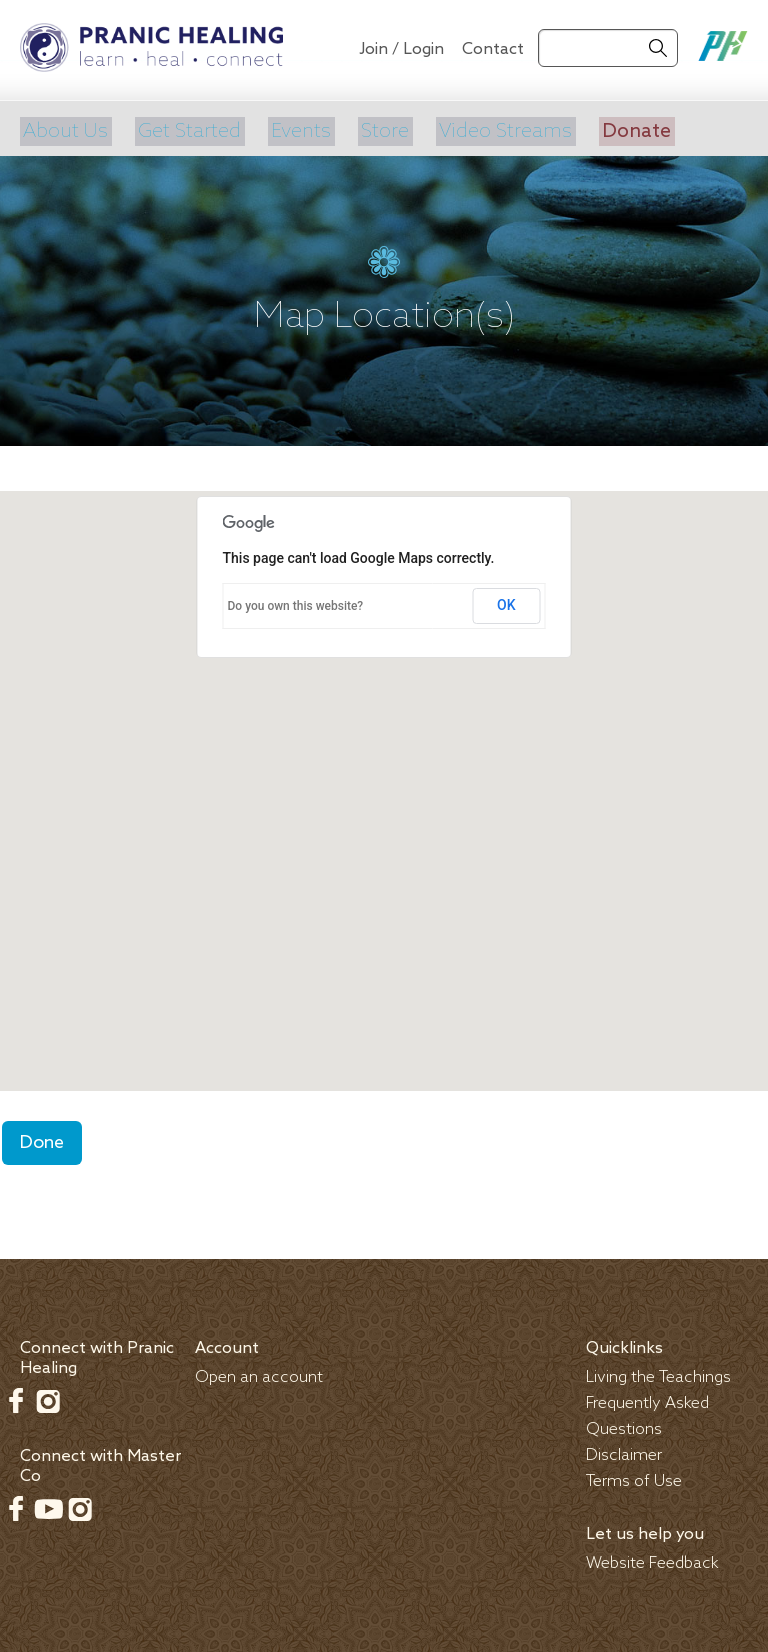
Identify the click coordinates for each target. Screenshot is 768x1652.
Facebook (16, 1396)
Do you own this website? (296, 602)
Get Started (186, 129)
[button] (384, 767)
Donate (630, 129)
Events (297, 129)
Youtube (48, 1504)
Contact (493, 49)
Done (42, 1138)
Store (380, 129)
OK (506, 601)
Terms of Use (634, 1476)
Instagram (48, 1396)
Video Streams (500, 129)
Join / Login (401, 49)
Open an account (259, 1372)
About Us (63, 129)
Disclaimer (624, 1450)
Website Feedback (652, 1558)
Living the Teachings (658, 1372)
